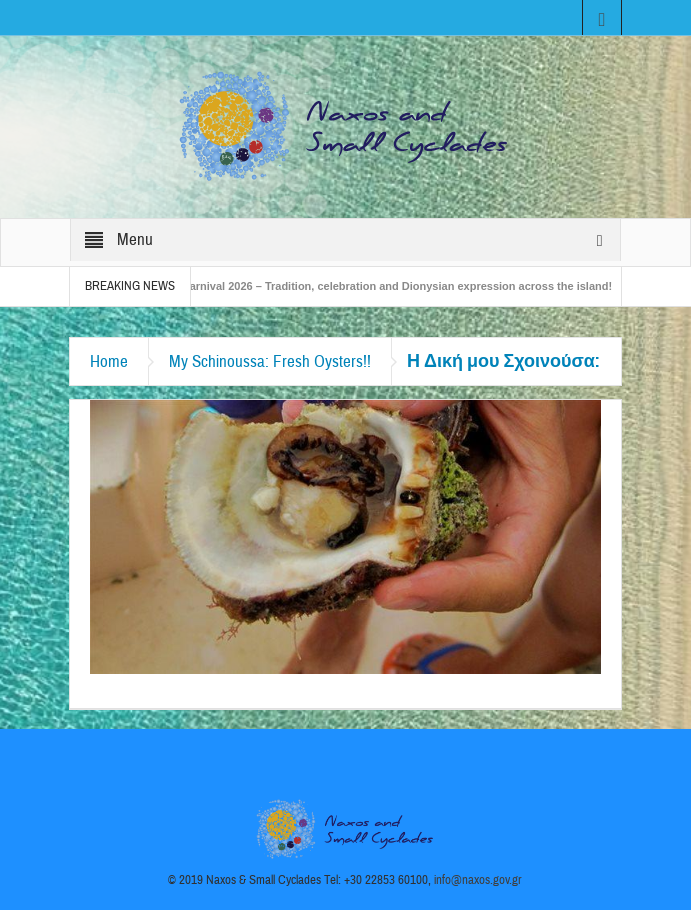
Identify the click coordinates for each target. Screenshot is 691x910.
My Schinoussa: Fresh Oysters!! (270, 361)
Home (109, 361)
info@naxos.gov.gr (478, 880)
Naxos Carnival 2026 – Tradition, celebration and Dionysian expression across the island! (385, 286)
